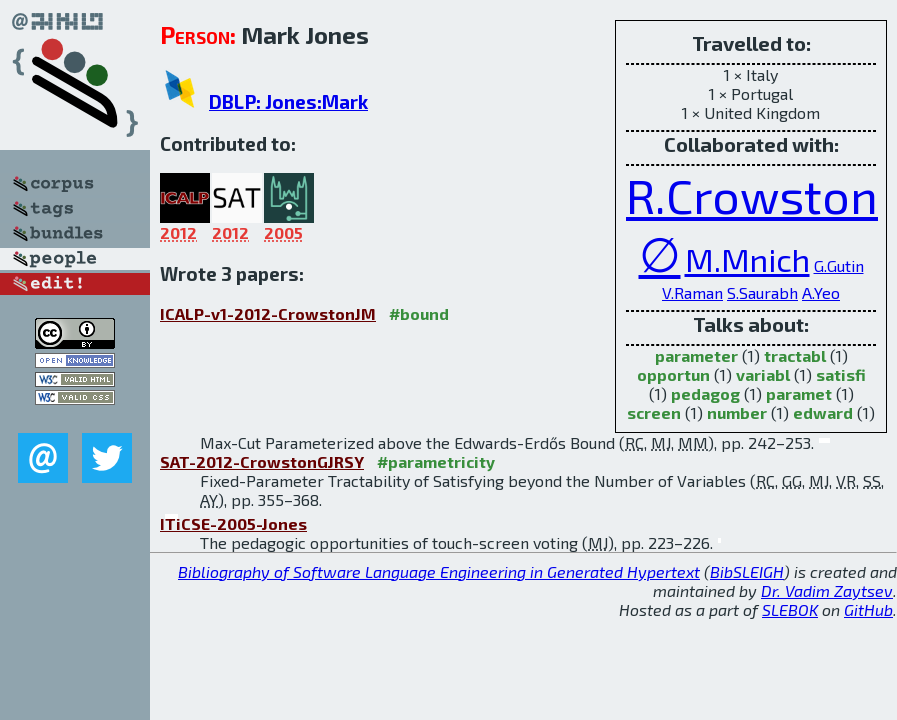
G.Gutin (839, 265)
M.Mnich (747, 259)
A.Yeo (821, 292)
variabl (763, 374)
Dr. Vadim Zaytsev (827, 590)
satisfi (841, 374)
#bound (419, 313)
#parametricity (436, 461)
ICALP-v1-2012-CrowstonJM (268, 313)
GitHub (868, 609)
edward (823, 412)
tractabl (795, 355)
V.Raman (692, 292)
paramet (799, 393)
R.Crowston (752, 195)
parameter (696, 355)
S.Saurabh (762, 292)
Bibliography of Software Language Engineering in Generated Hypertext (439, 571)
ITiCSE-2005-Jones (233, 523)
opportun (673, 374)
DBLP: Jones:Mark (288, 101)
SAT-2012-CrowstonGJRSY (262, 461)
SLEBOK (790, 609)
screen (654, 412)
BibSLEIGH (747, 571)
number (737, 412)
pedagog (705, 393)
